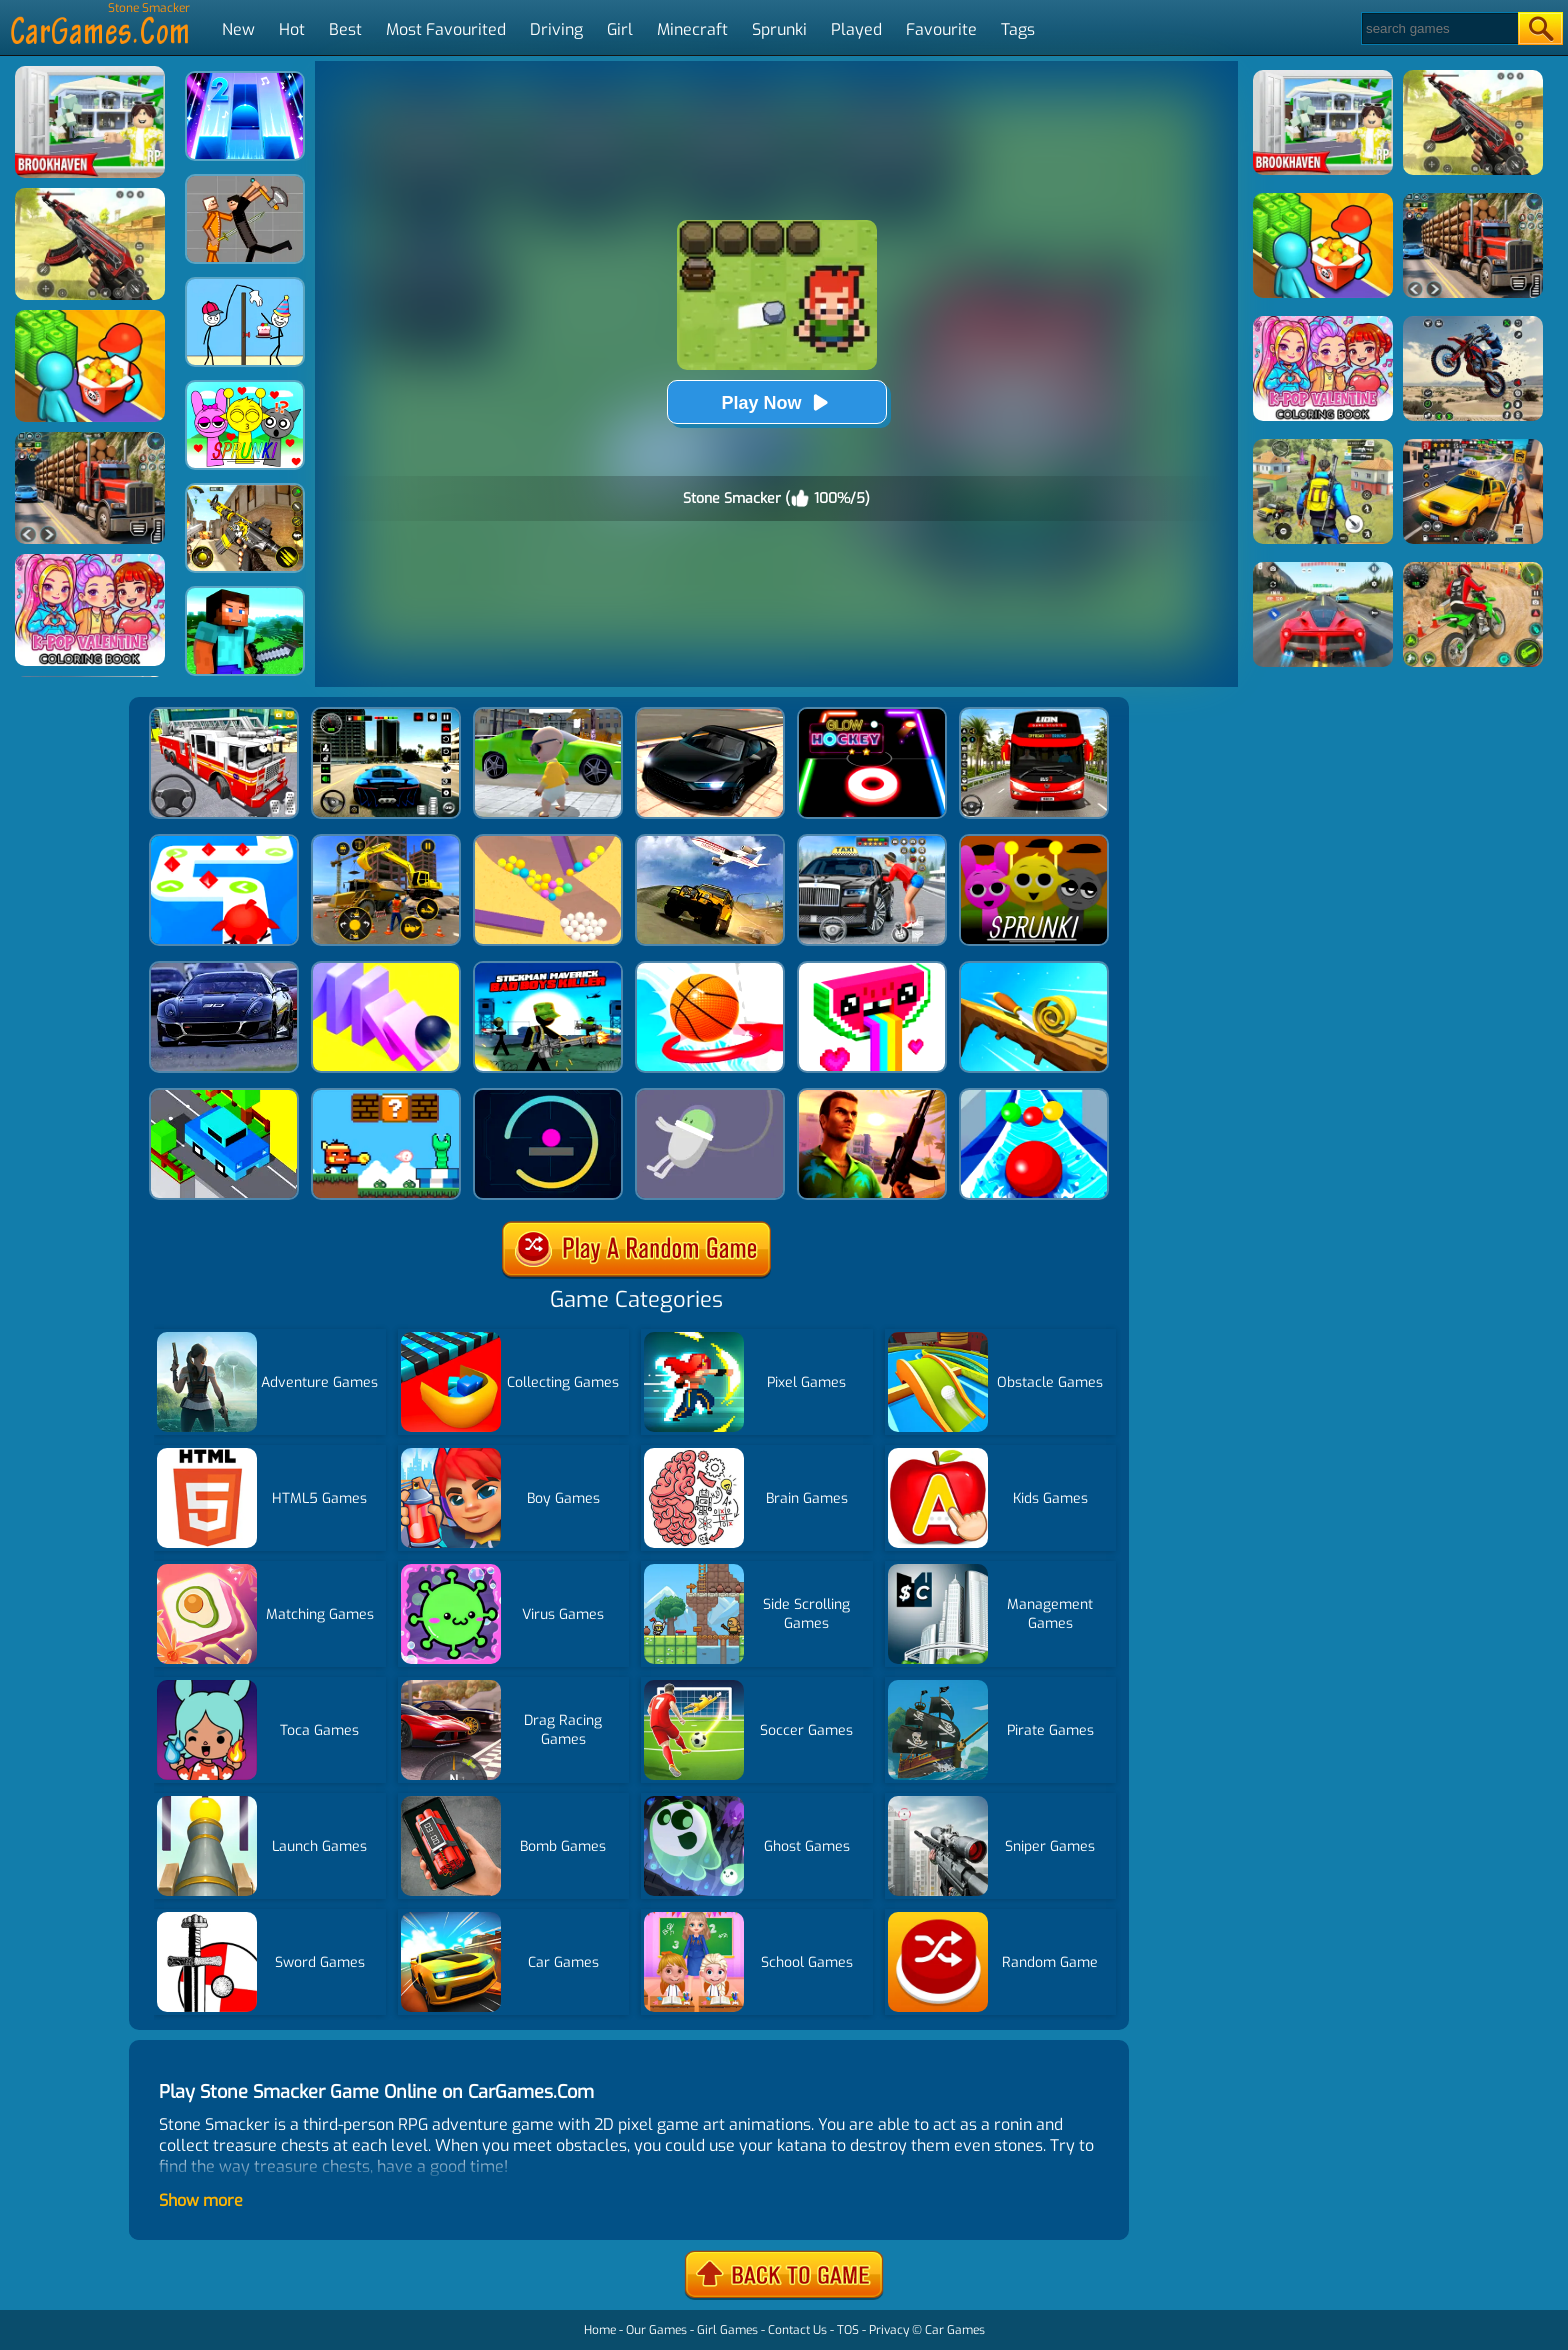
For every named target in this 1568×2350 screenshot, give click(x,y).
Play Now (776, 402)
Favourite (941, 29)
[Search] (1438, 28)
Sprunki (779, 29)
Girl (620, 29)
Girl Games (727, 2330)
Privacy (889, 2330)
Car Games (955, 2330)
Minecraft (692, 29)
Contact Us (797, 2330)
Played (856, 29)
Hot (292, 29)
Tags (1018, 29)
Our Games (656, 2330)
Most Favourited (446, 29)
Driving (556, 29)
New (238, 29)
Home (600, 2330)
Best (345, 29)
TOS (848, 2330)
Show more (201, 2200)
